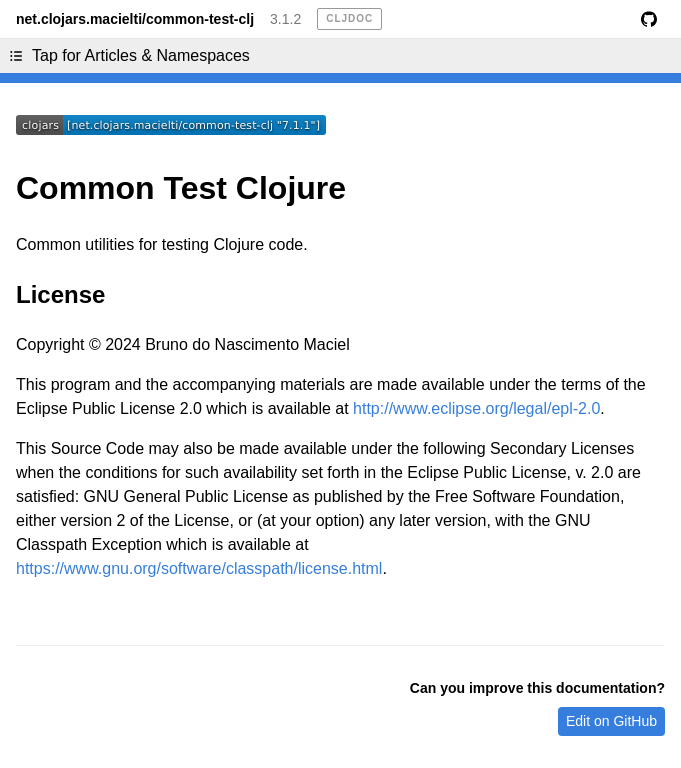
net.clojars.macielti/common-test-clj (135, 19)
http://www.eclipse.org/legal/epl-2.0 (476, 408)
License (60, 294)
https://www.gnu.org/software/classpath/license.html (199, 568)
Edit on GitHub (611, 721)
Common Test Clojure (181, 188)
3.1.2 (285, 19)
